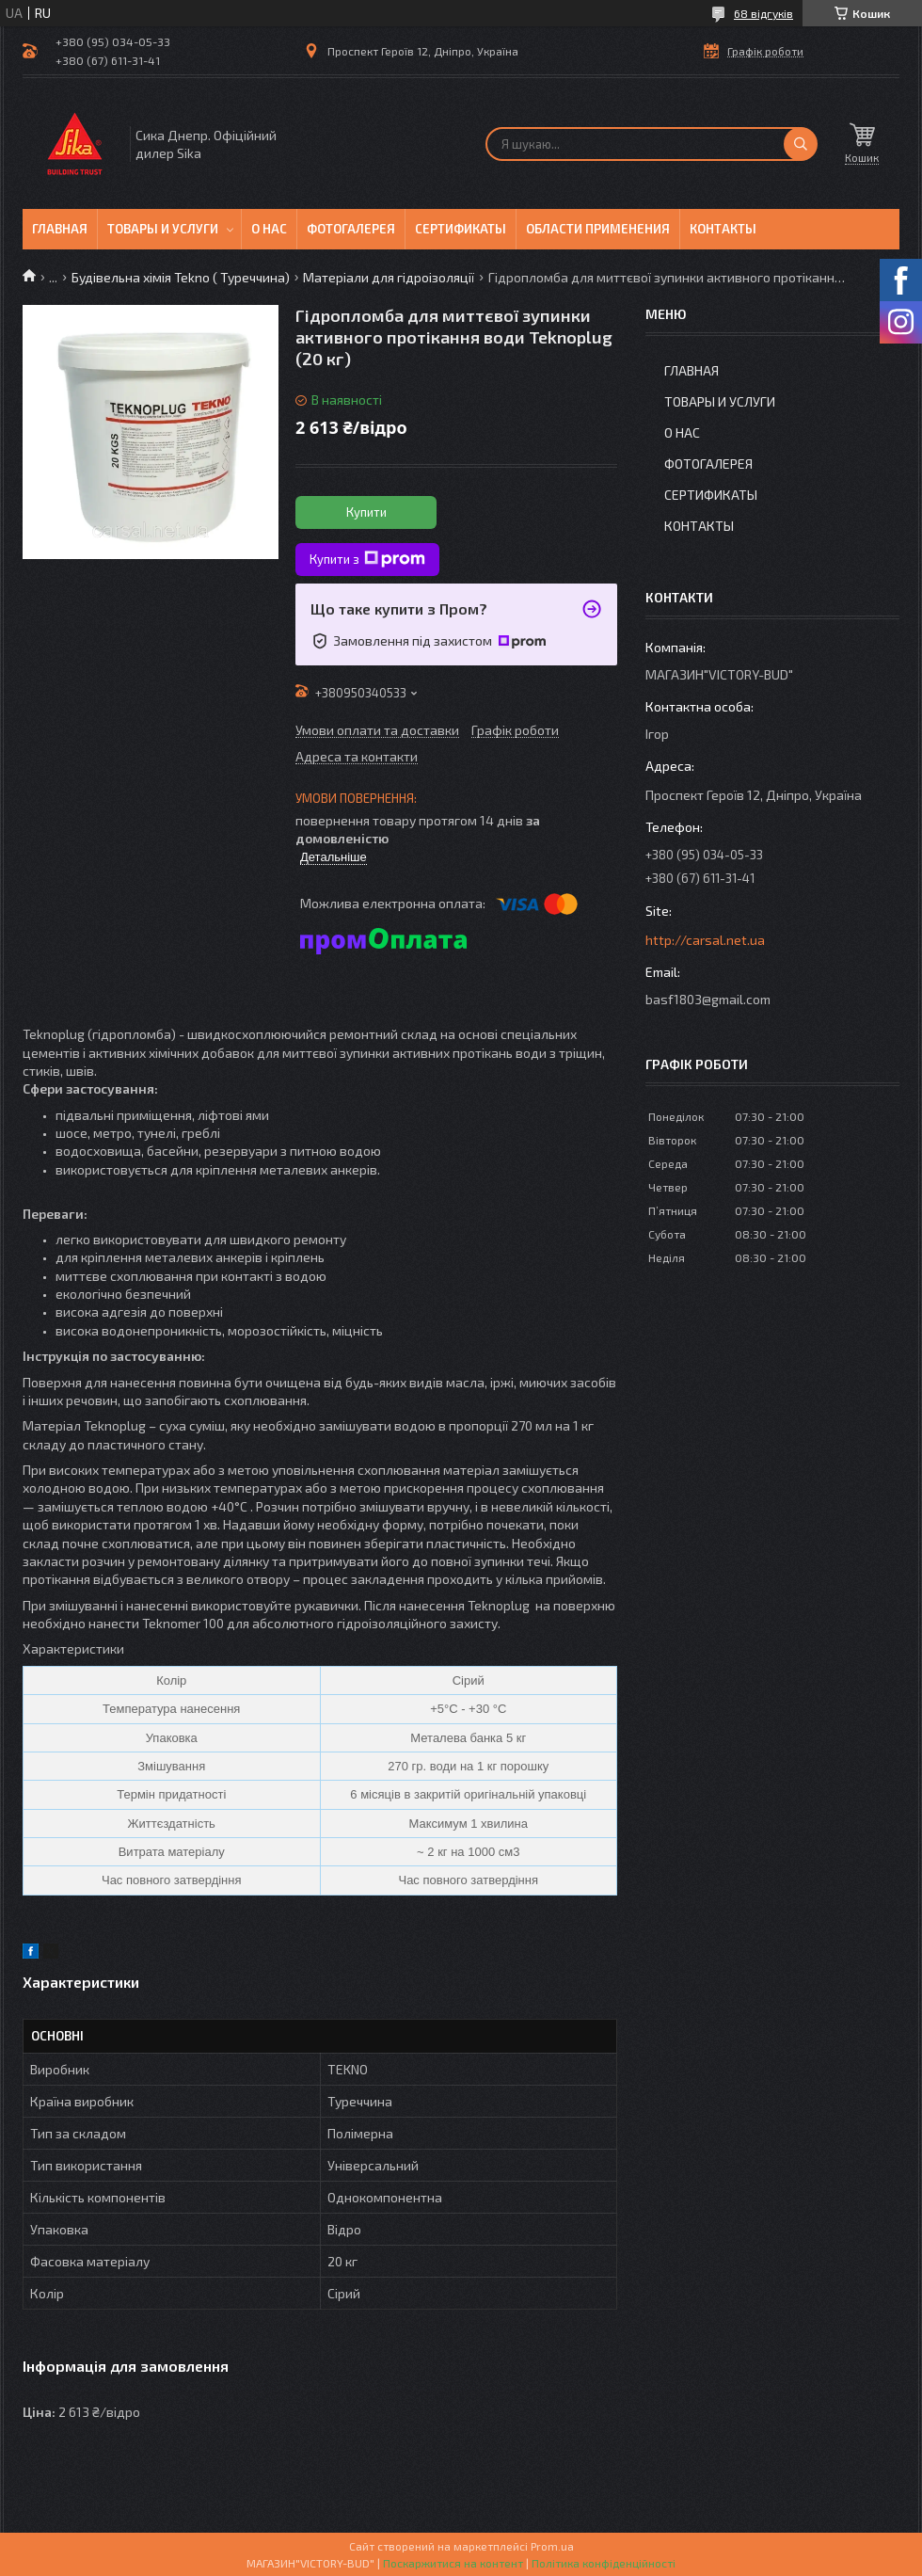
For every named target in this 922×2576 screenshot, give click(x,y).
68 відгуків (763, 13)
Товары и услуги (162, 228)
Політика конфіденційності (604, 2562)
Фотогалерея (351, 228)
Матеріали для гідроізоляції (388, 277)
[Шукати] (801, 144)
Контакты (723, 228)
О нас (269, 228)
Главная (59, 228)
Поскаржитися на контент (453, 2562)
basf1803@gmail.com (708, 999)
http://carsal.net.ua (705, 940)
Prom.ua (552, 2545)
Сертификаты (460, 228)
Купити (366, 512)
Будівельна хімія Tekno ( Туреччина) (181, 277)
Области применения (598, 228)
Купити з (367, 559)
